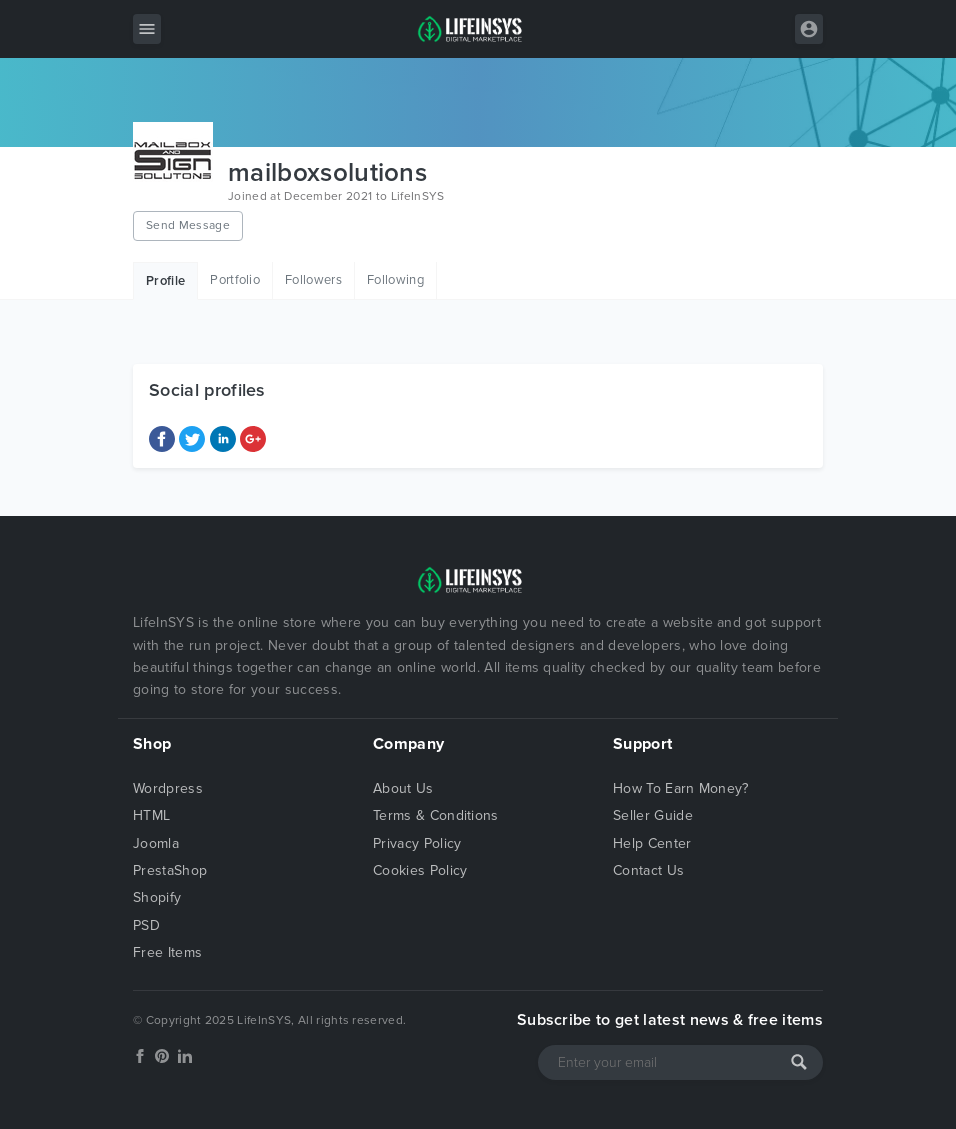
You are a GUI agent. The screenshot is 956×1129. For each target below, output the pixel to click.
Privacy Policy (417, 843)
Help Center (652, 843)
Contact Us (648, 870)
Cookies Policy (420, 870)
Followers (313, 280)
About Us (403, 788)
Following (395, 280)
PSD (146, 925)
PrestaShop (170, 870)
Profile (165, 281)
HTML (151, 815)
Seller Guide (653, 815)
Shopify (157, 897)
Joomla (156, 843)
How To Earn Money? (681, 788)
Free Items (167, 952)
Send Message (188, 225)
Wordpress (168, 788)
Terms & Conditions (436, 815)
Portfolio (235, 280)
